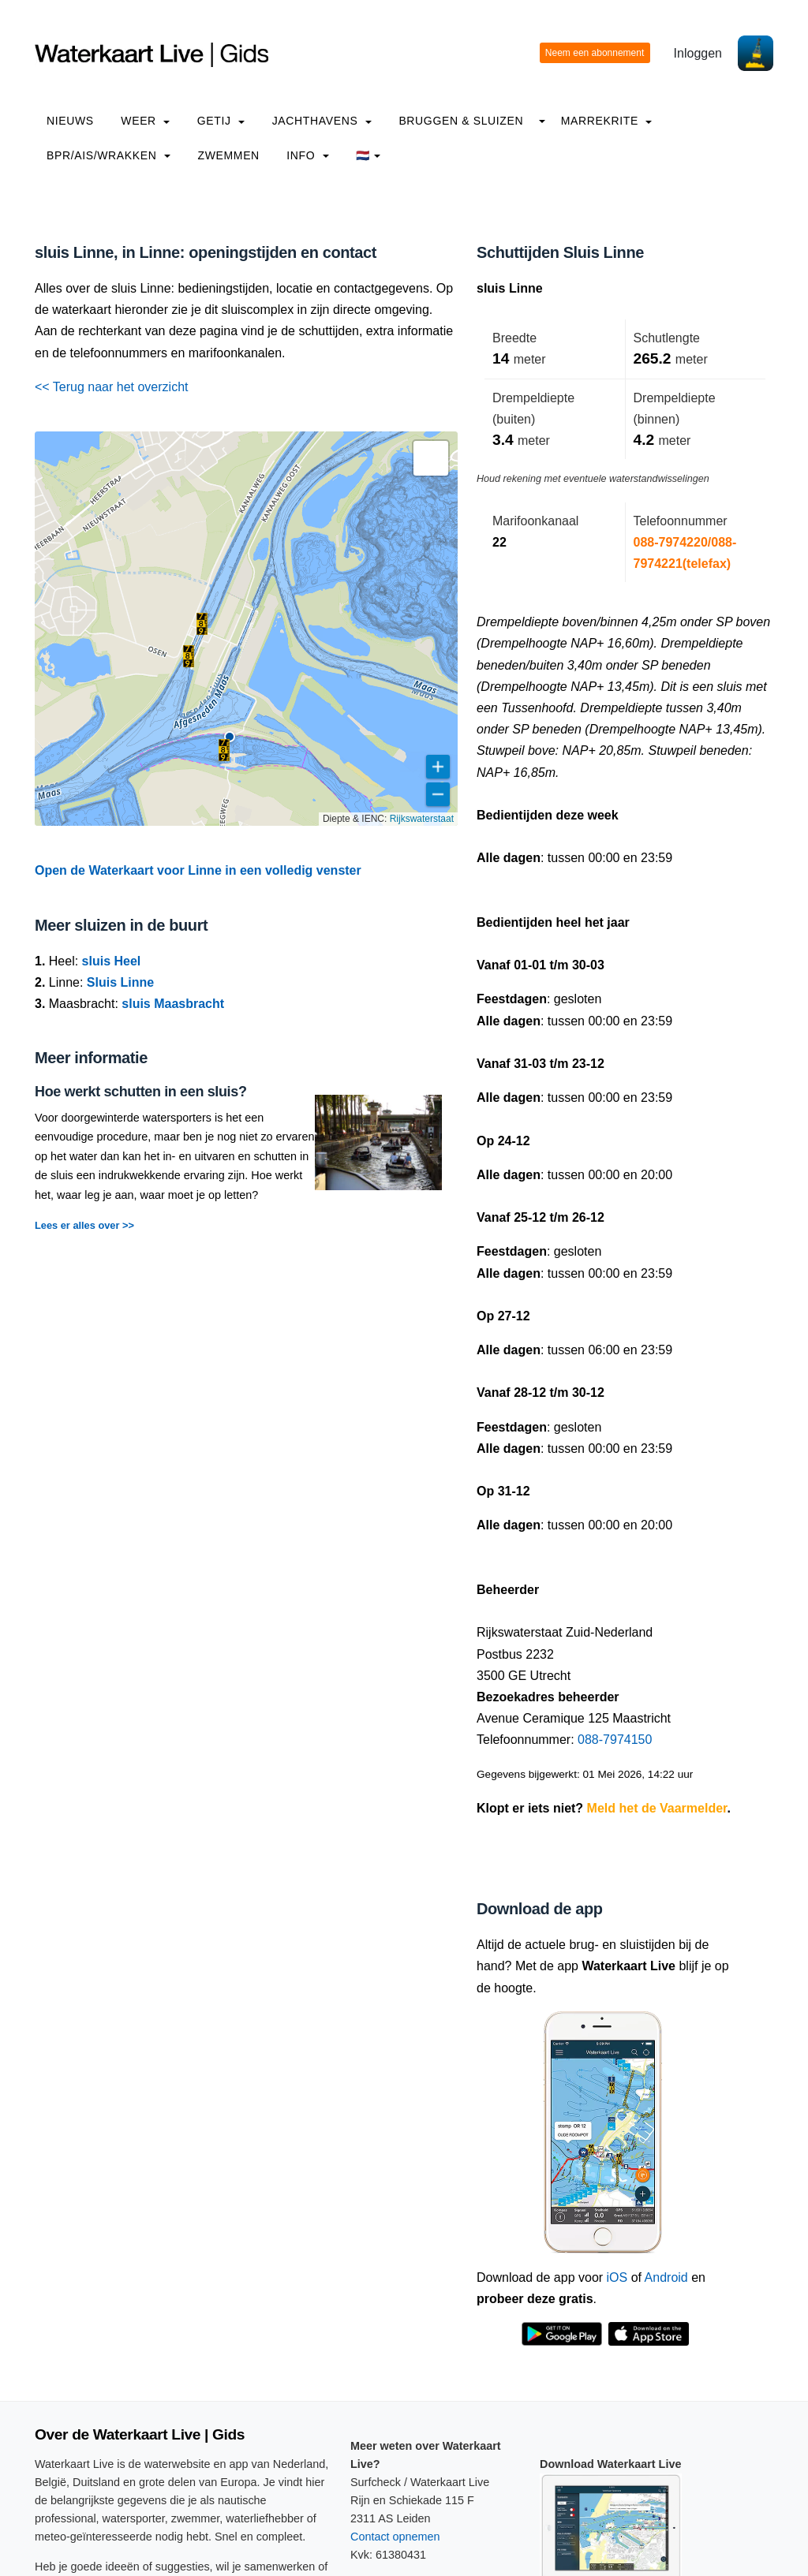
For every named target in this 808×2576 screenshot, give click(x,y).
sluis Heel (111, 961)
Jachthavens (322, 120)
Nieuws (70, 120)
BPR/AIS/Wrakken (108, 155)
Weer (145, 120)
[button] (224, 750)
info (307, 155)
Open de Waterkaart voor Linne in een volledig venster (198, 870)
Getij (221, 120)
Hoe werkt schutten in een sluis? (141, 1091)
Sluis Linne (120, 982)
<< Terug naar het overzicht (112, 387)
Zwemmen (229, 155)
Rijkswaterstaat (422, 818)
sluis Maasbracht (173, 1003)
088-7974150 (615, 1739)
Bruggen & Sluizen (460, 120)
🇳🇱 (368, 155)
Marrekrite (607, 120)
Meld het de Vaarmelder (657, 1808)
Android (666, 2277)
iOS (617, 2277)
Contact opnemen (395, 2536)
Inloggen (698, 53)
